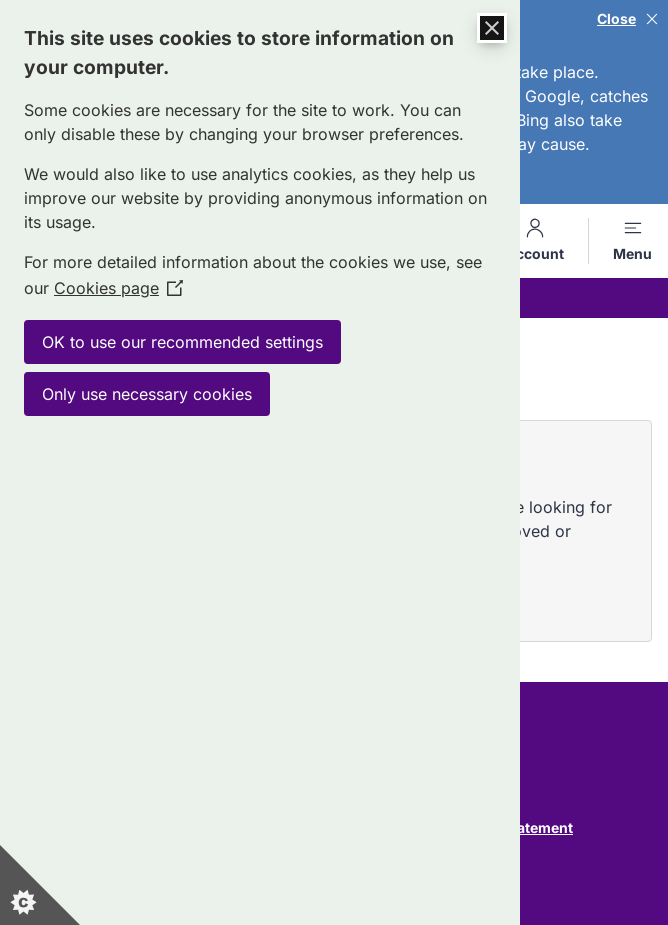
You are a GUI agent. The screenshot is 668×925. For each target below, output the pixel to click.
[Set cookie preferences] (40, 885)
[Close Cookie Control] (492, 28)
